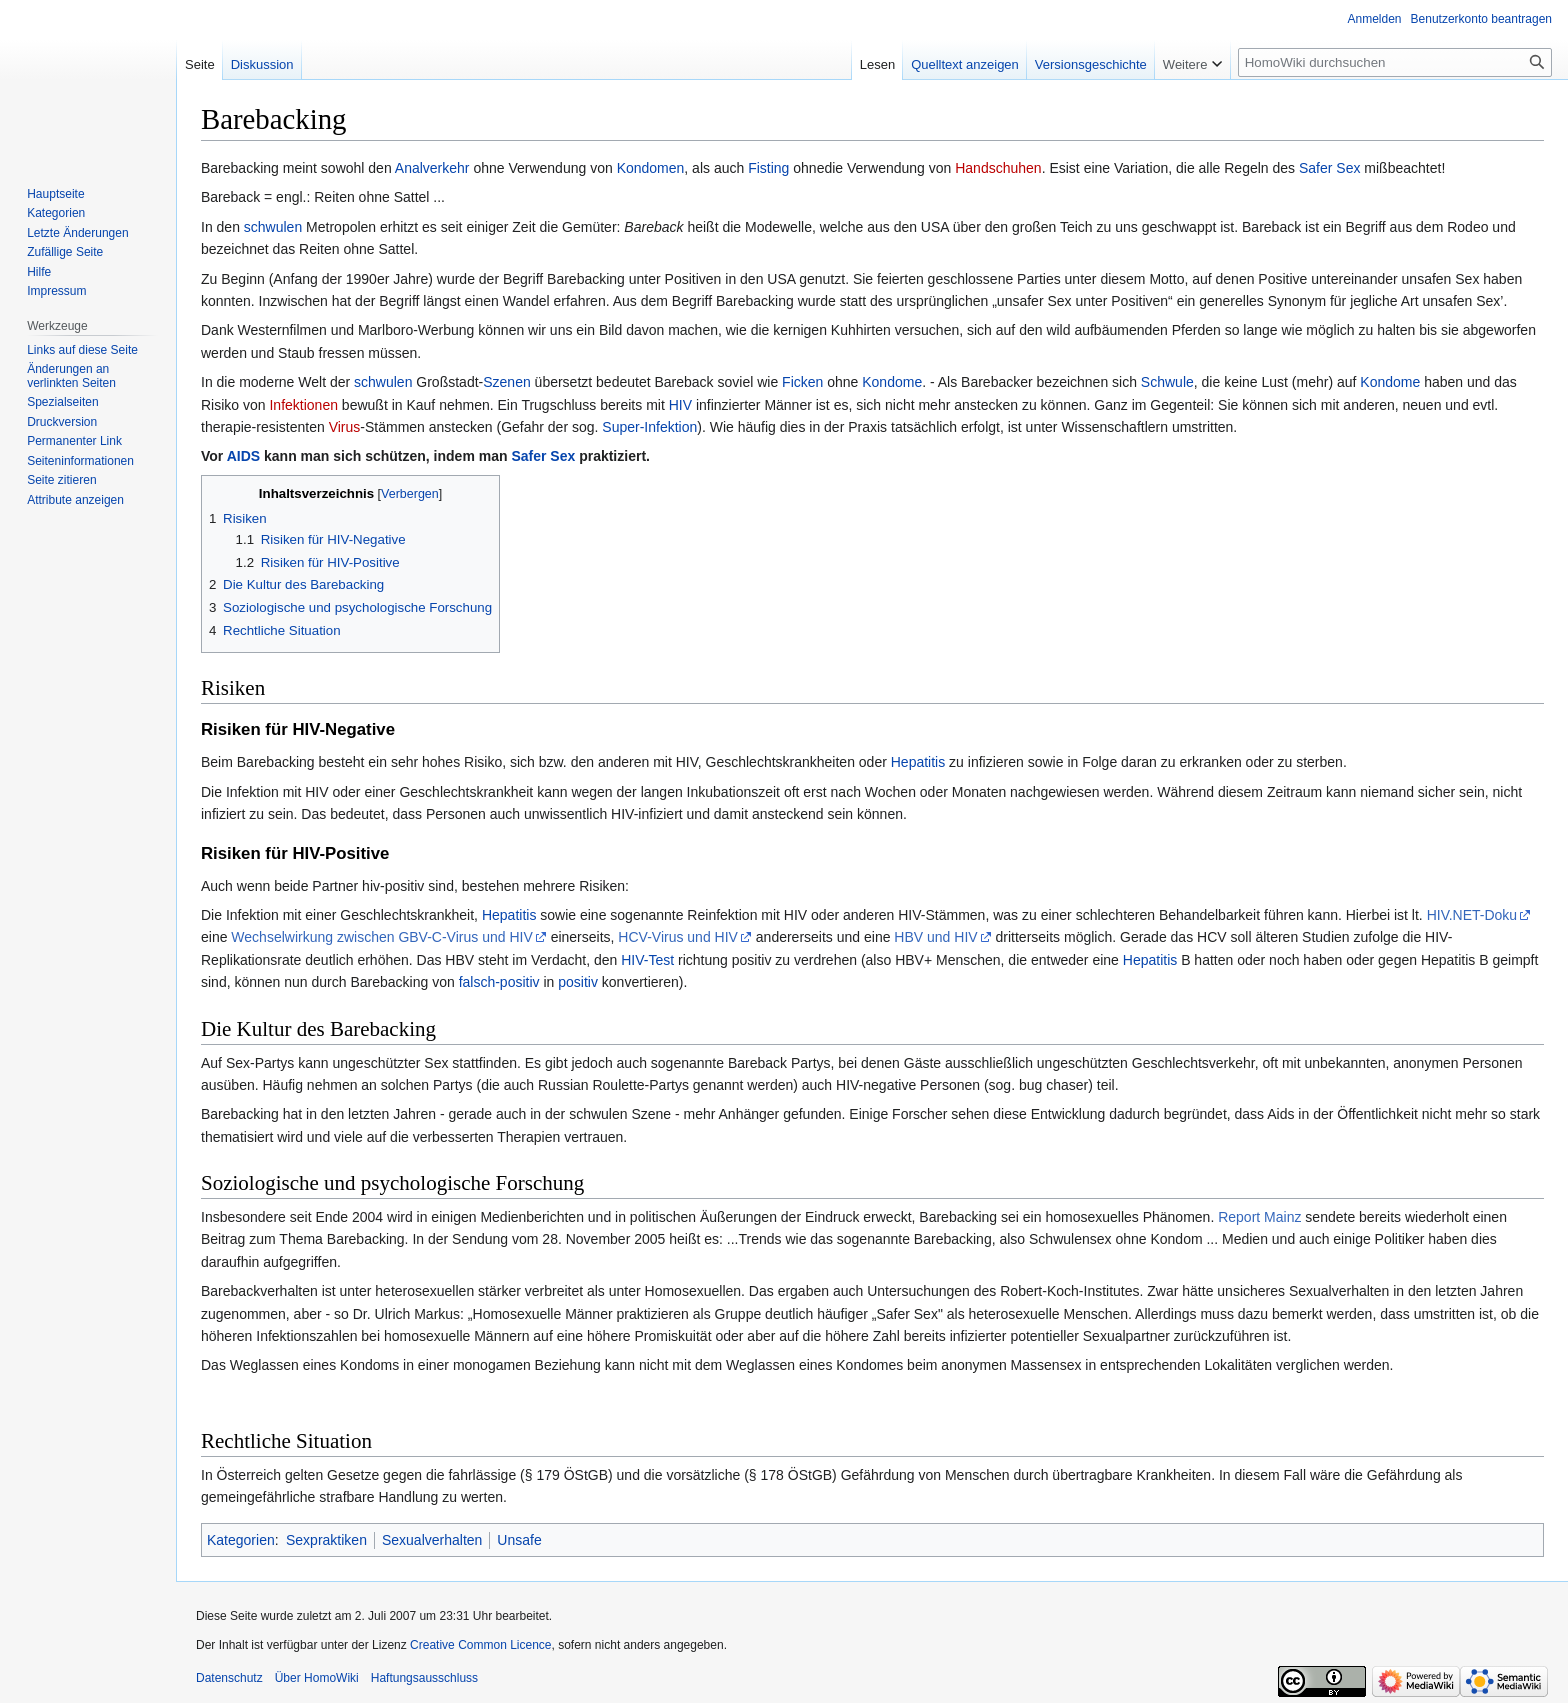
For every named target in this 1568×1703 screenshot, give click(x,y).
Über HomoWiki (317, 1678)
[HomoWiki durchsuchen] (1395, 62)
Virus (345, 427)
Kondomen (651, 168)
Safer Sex (1329, 168)
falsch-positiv (499, 982)
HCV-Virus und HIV (678, 937)
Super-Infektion (649, 427)
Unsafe (519, 1540)
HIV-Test (647, 960)
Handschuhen (998, 168)
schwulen (273, 227)
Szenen (506, 382)
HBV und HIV (935, 937)
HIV (680, 405)
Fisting (768, 168)
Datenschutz (229, 1678)
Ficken (802, 382)
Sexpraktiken (326, 1540)
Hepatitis (918, 762)
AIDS (243, 456)
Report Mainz (1259, 1217)
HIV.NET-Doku (1472, 915)
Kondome (892, 382)
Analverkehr (432, 168)
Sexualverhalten (432, 1540)
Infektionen (303, 405)
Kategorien (241, 1540)
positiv (578, 982)
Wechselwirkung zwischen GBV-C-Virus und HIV (381, 937)
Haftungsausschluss (424, 1678)
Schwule (1167, 382)
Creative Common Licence (480, 1645)
